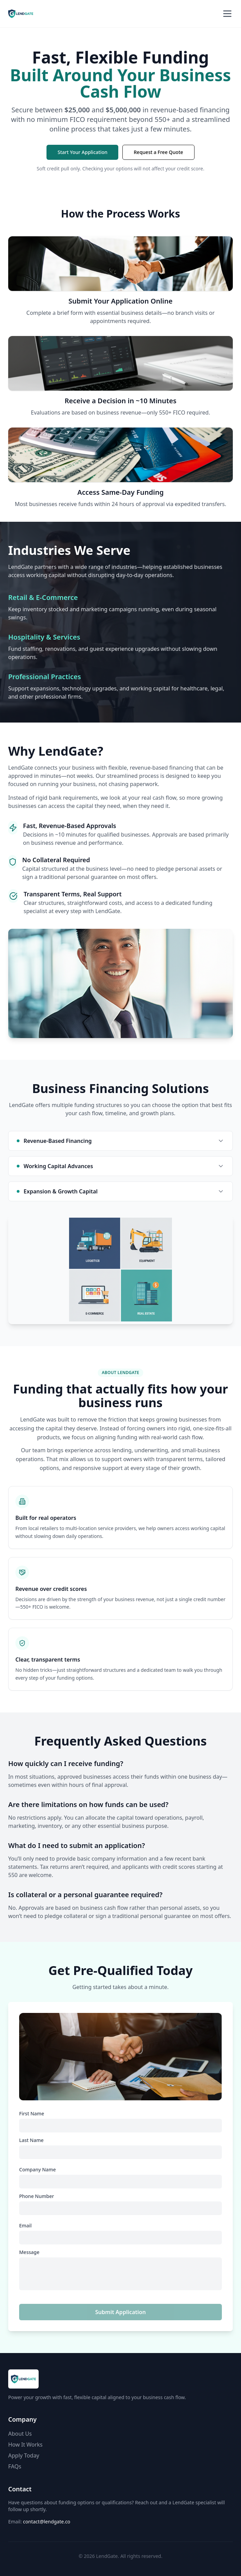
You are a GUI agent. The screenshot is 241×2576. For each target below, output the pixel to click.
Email (25, 2225)
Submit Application (120, 2312)
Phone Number (36, 2196)
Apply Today (23, 2455)
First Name (31, 2113)
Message (29, 2252)
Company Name (37, 2169)
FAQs (14, 2466)
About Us (20, 2433)
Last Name (31, 2140)
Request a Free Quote (158, 152)
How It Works (25, 2444)
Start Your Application (82, 152)
